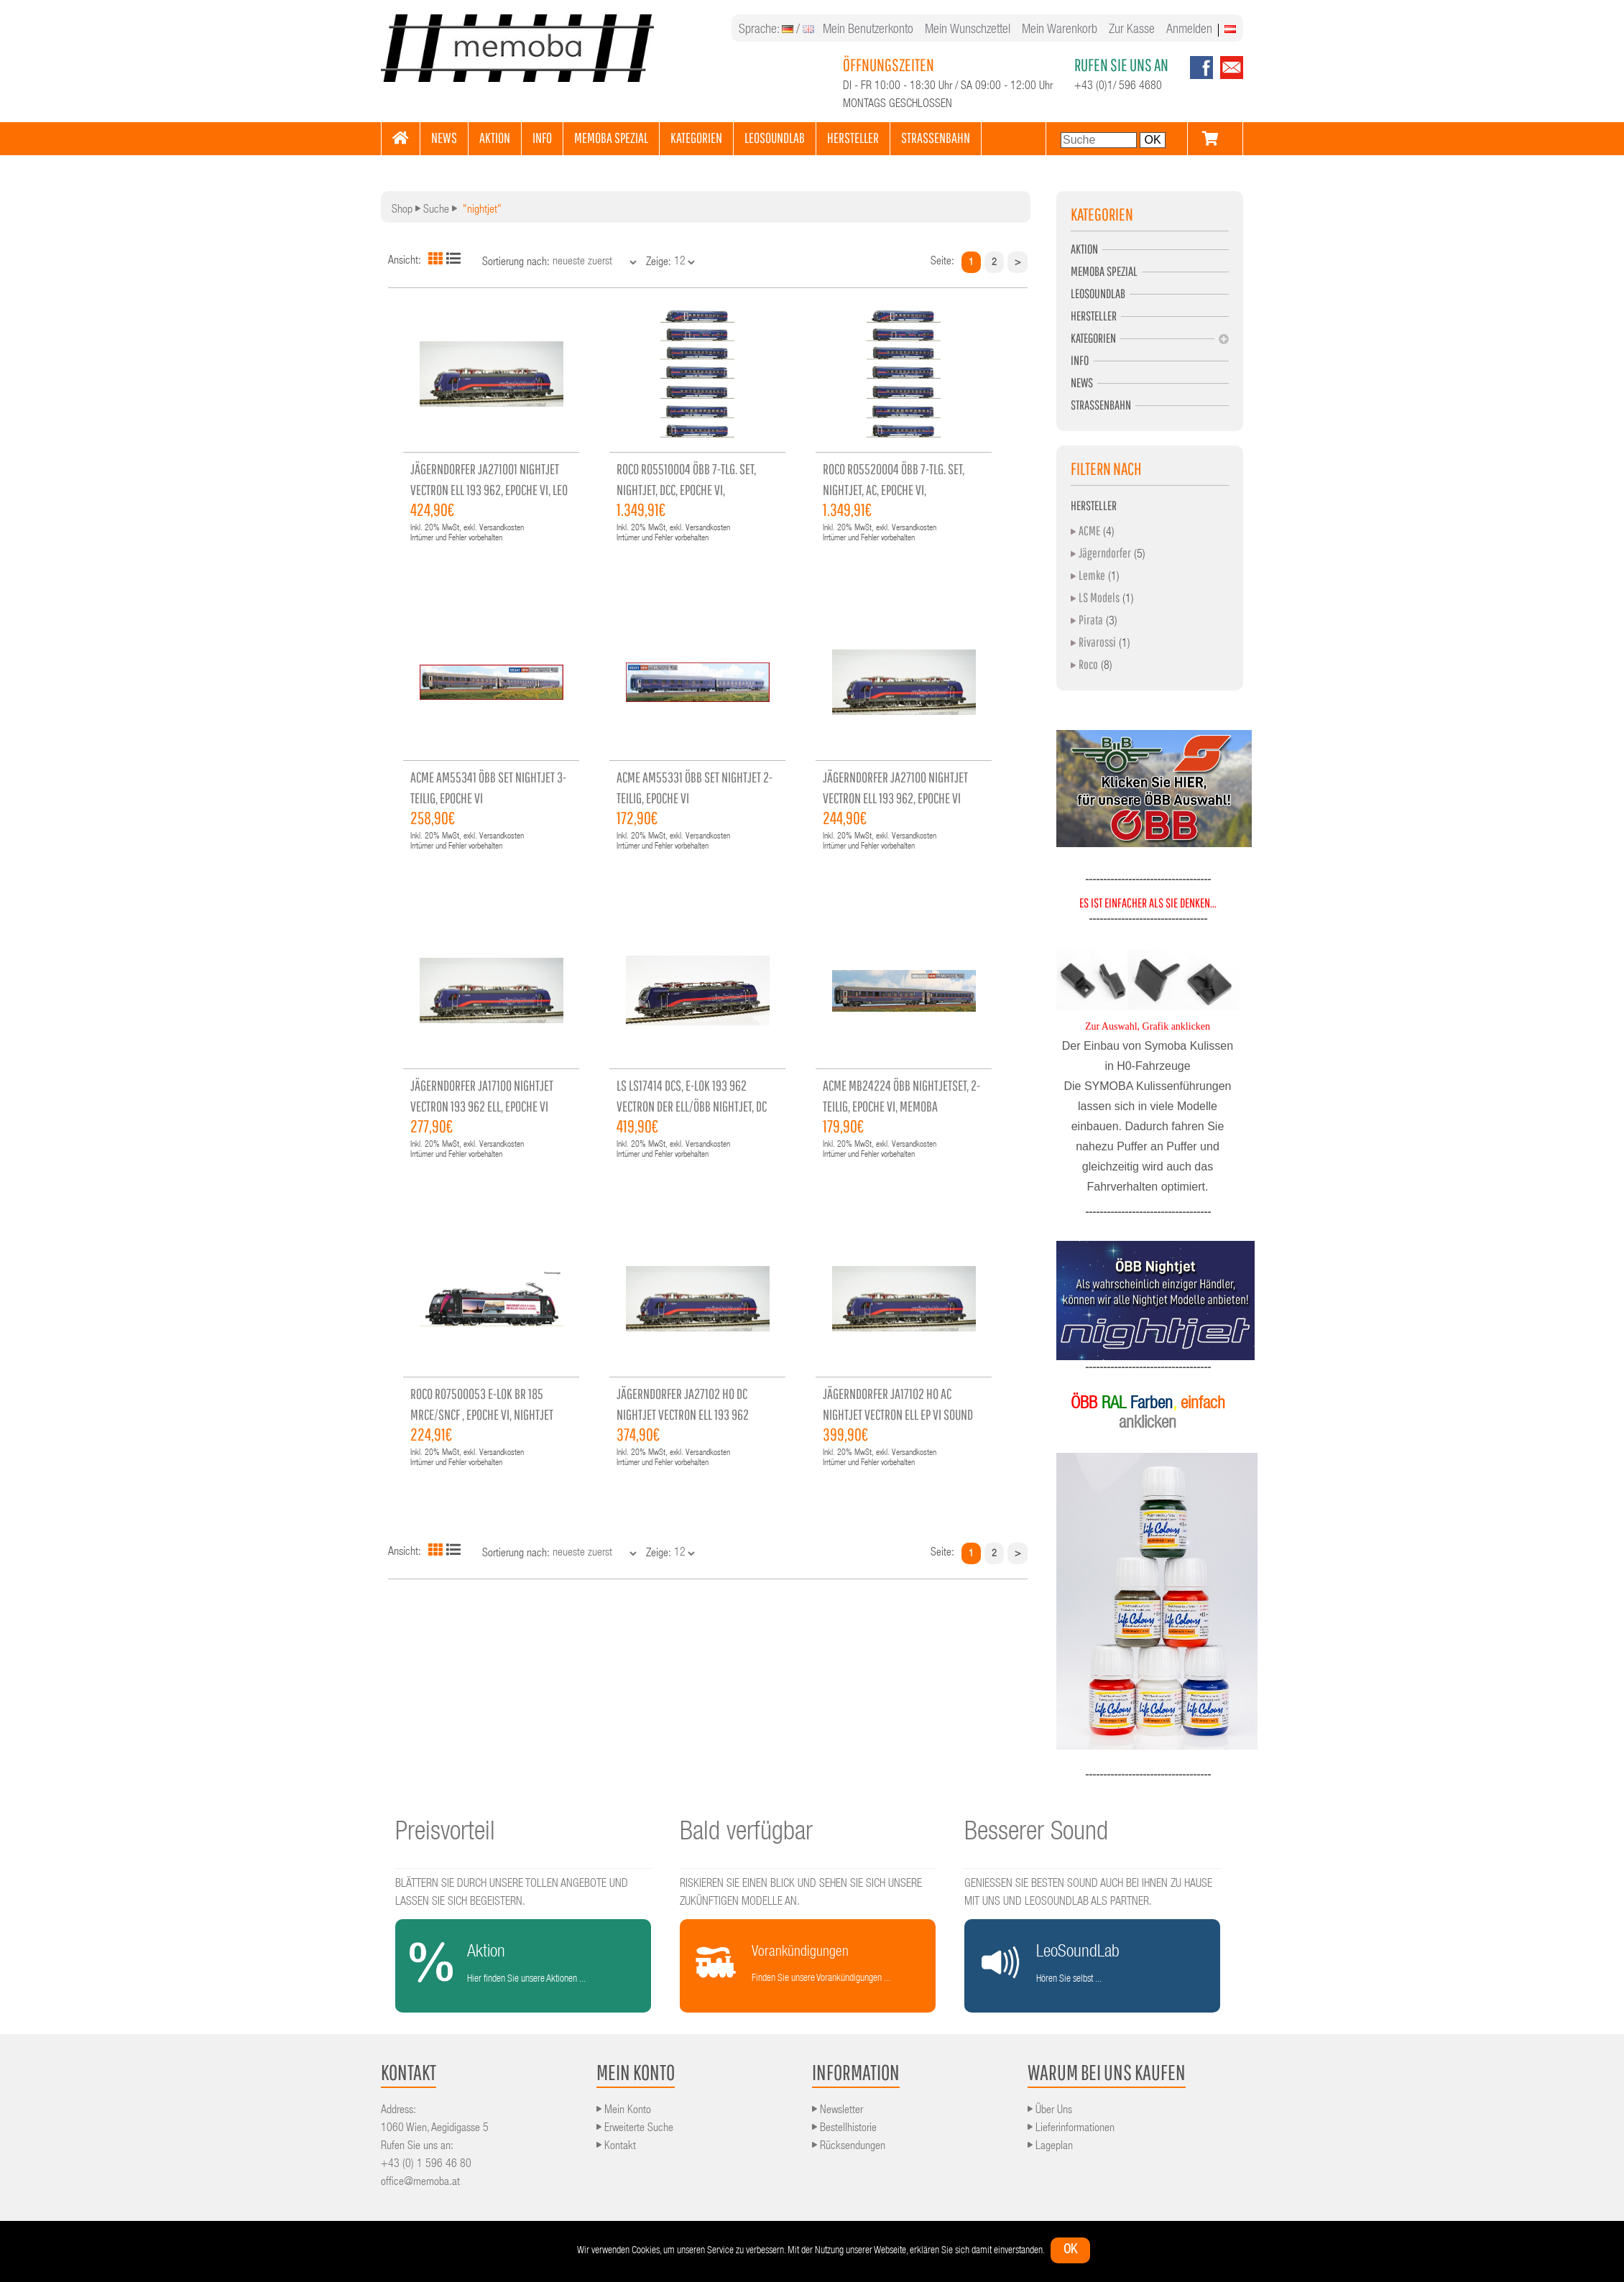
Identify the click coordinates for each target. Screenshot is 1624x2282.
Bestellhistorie (844, 2129)
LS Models (1099, 597)
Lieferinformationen (1071, 2129)
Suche (436, 210)
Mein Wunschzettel (967, 30)
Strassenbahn (1101, 404)
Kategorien (1093, 338)
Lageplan (1050, 2147)
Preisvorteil (445, 1834)
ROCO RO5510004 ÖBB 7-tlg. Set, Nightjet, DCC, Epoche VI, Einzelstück (686, 490)
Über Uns (1050, 2111)
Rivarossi (1097, 642)
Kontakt (616, 2147)
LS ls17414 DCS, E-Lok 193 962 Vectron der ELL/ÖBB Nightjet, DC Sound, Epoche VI (692, 1106)
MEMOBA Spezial (1104, 271)
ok (1070, 2250)
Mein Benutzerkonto (868, 30)
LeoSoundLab (1098, 293)
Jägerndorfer (1105, 552)
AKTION (494, 137)
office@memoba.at (420, 2183)
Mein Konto (623, 2111)
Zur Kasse (1132, 30)
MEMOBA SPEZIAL (611, 137)
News (1082, 382)
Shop (402, 210)
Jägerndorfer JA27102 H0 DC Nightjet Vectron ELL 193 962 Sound (683, 1414)
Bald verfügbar (746, 1834)
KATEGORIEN (696, 137)
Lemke (1092, 575)
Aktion (1084, 249)
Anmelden (1189, 30)
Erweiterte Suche (634, 2129)
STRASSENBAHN (935, 137)
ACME (1089, 530)
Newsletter (837, 2111)
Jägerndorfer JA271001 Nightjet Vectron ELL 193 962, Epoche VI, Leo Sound (489, 490)
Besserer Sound (1036, 1834)
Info (1080, 360)
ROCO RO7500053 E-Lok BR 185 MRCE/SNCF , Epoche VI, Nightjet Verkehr (481, 1414)
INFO (542, 137)
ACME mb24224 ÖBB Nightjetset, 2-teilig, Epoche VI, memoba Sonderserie (901, 1106)
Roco (1088, 664)
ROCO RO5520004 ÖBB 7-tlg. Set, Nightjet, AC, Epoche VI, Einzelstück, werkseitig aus (893, 490)
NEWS (444, 137)
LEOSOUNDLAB (774, 137)
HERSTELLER (853, 137)
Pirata (1091, 619)
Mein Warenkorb (1059, 30)
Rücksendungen (848, 2147)
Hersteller (1094, 315)
